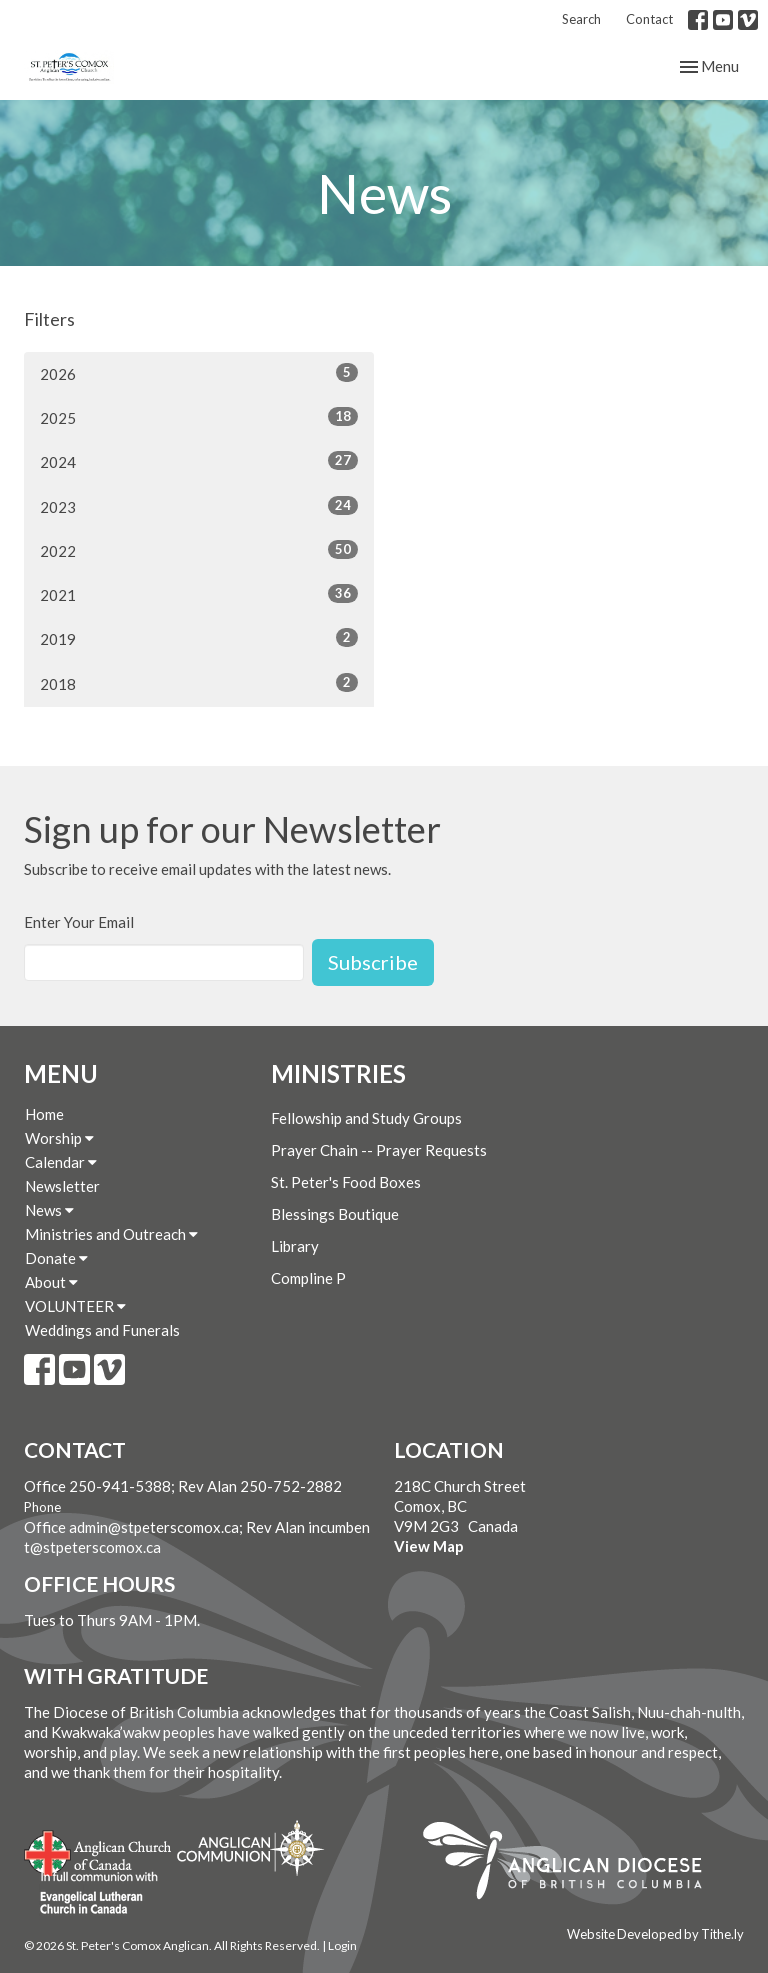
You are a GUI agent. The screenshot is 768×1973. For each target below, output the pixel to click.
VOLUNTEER (75, 1306)
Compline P (308, 1278)
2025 (199, 417)
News (49, 1210)
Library (295, 1246)
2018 (199, 683)
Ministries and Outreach (111, 1234)
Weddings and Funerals (102, 1330)
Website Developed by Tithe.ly (655, 1934)
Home (44, 1114)
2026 (199, 373)
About (51, 1282)
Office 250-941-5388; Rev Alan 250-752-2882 (183, 1486)
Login (342, 1945)
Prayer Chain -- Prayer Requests (379, 1150)
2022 (199, 550)
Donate (56, 1258)
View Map (429, 1546)
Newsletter (62, 1186)
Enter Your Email (79, 922)
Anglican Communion (250, 1847)
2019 (199, 638)
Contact (649, 19)
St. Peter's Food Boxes (346, 1182)
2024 (199, 461)
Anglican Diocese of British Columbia (572, 1864)
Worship (59, 1138)
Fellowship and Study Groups (366, 1118)
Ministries (338, 1073)
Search (581, 19)
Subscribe (373, 962)
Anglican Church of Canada (98, 1851)
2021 (199, 594)
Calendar (61, 1162)
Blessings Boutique (335, 1214)
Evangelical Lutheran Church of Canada (91, 1894)
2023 (199, 506)
